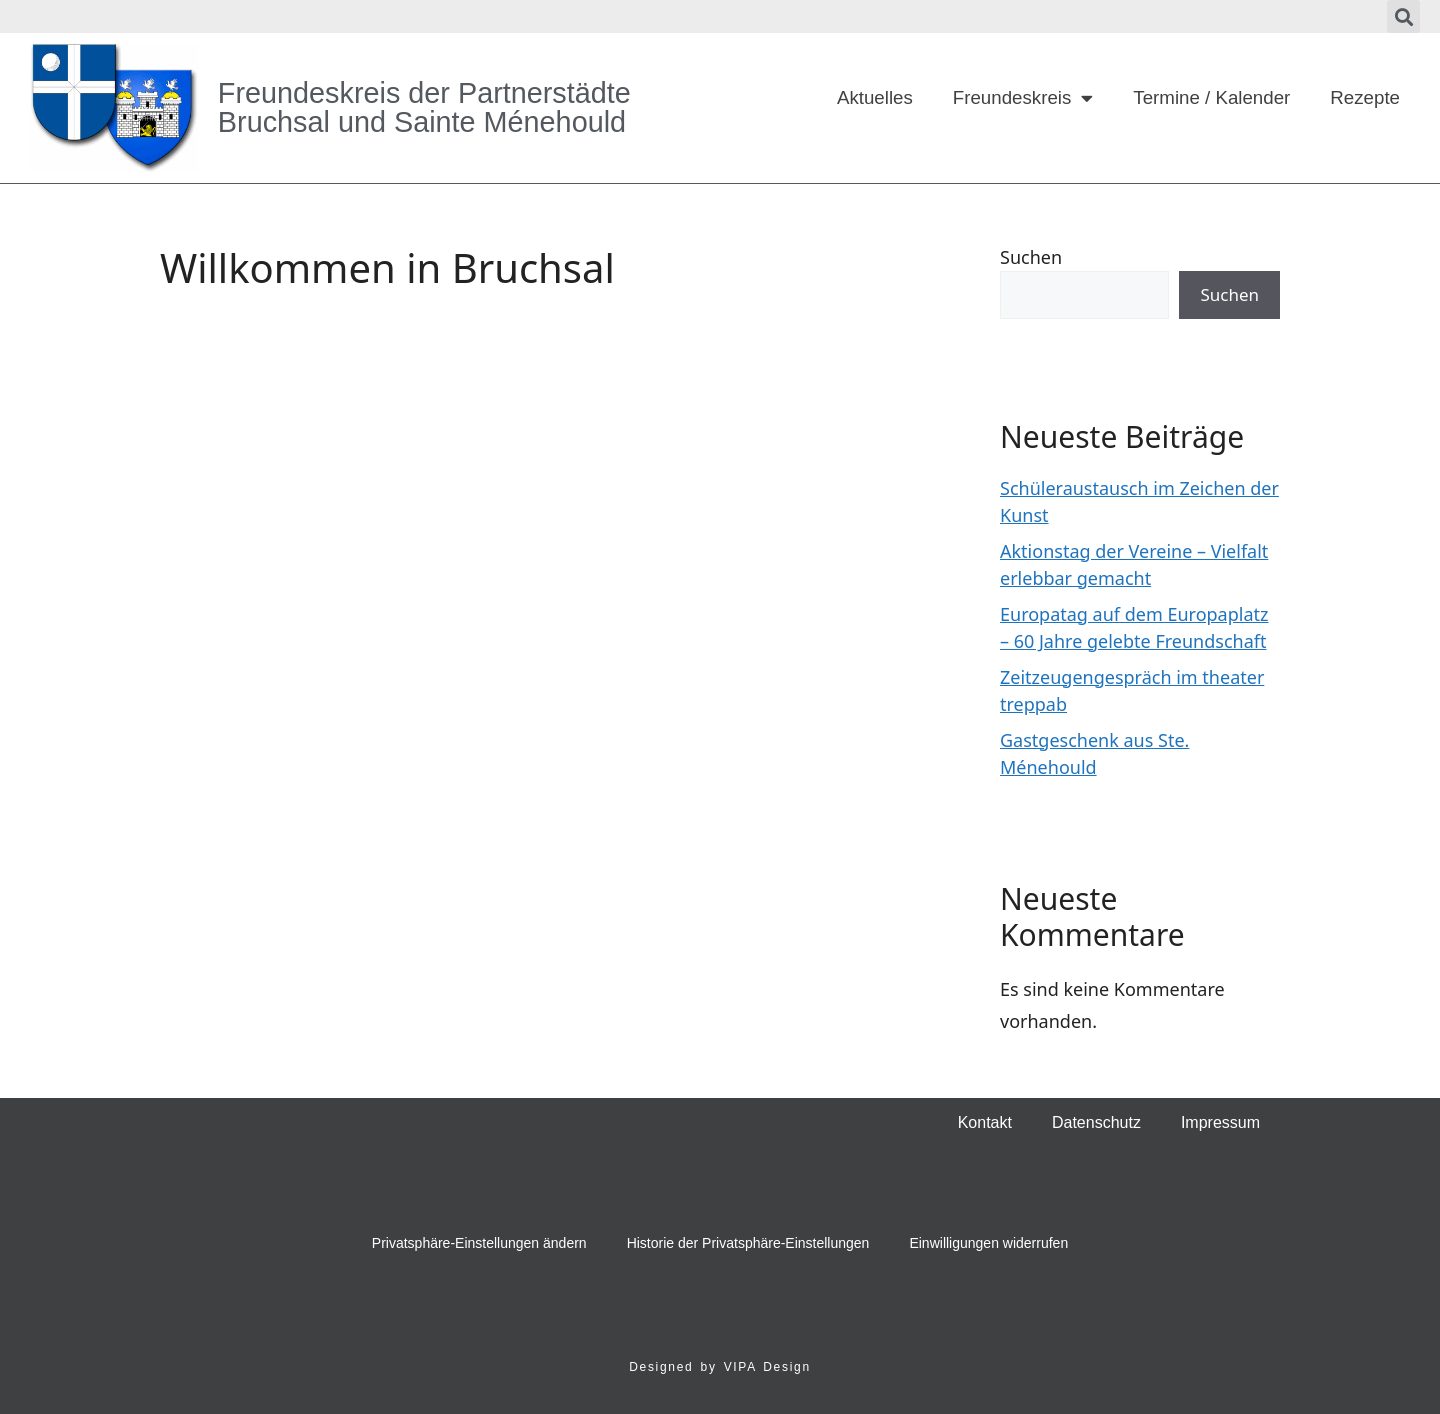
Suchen (1031, 257)
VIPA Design (767, 1367)
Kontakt (985, 1122)
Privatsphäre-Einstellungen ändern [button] (479, 1243)
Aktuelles (875, 97)
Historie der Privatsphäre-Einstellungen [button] (748, 1243)
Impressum (1220, 1122)
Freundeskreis (1023, 98)
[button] (1403, 16)
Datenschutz (1096, 1122)
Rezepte (1365, 97)
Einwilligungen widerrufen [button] (988, 1243)
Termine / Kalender (1211, 97)
